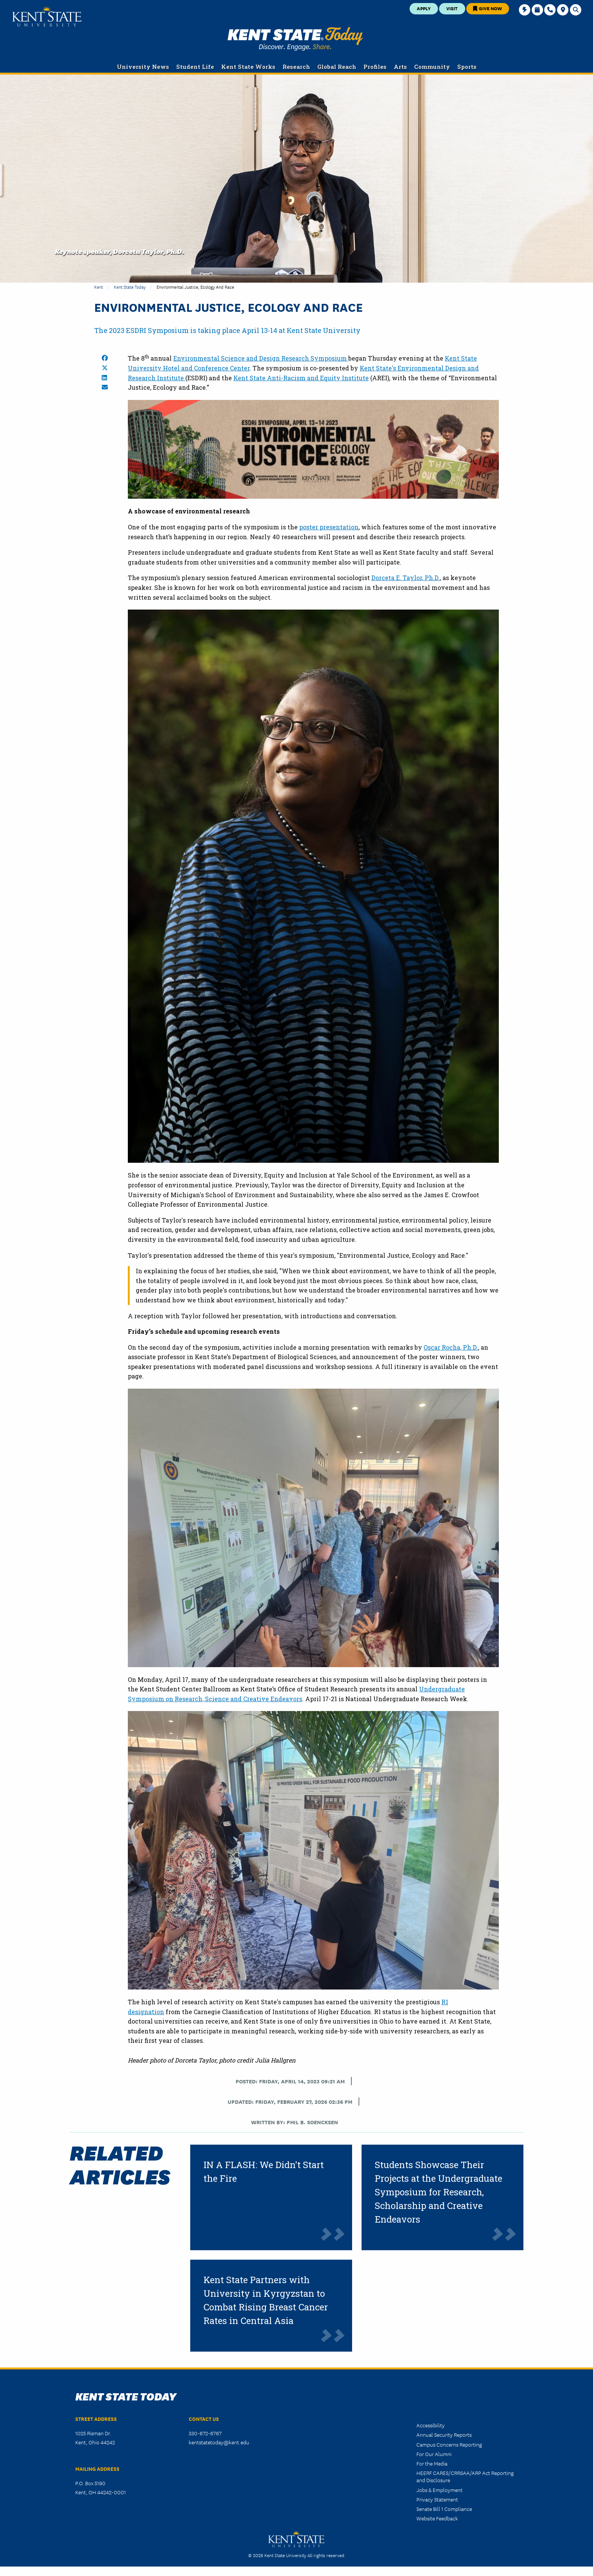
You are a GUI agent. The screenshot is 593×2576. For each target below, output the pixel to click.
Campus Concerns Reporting (449, 2444)
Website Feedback (437, 2518)
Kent (98, 286)
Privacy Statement (437, 2499)
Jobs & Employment (439, 2490)
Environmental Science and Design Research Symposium (260, 358)
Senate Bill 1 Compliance (444, 2508)
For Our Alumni (434, 2454)
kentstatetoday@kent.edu (219, 2442)
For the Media (431, 2463)
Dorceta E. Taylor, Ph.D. (405, 578)
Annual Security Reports (444, 2434)
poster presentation (329, 527)
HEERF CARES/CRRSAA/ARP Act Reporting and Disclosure (465, 2476)
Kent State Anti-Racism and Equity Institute (301, 378)
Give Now (487, 8)
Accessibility (430, 2425)
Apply (424, 8)
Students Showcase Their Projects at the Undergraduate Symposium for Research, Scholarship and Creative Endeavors (438, 2192)
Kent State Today (295, 39)
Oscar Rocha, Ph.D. (451, 1347)
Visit (452, 8)
